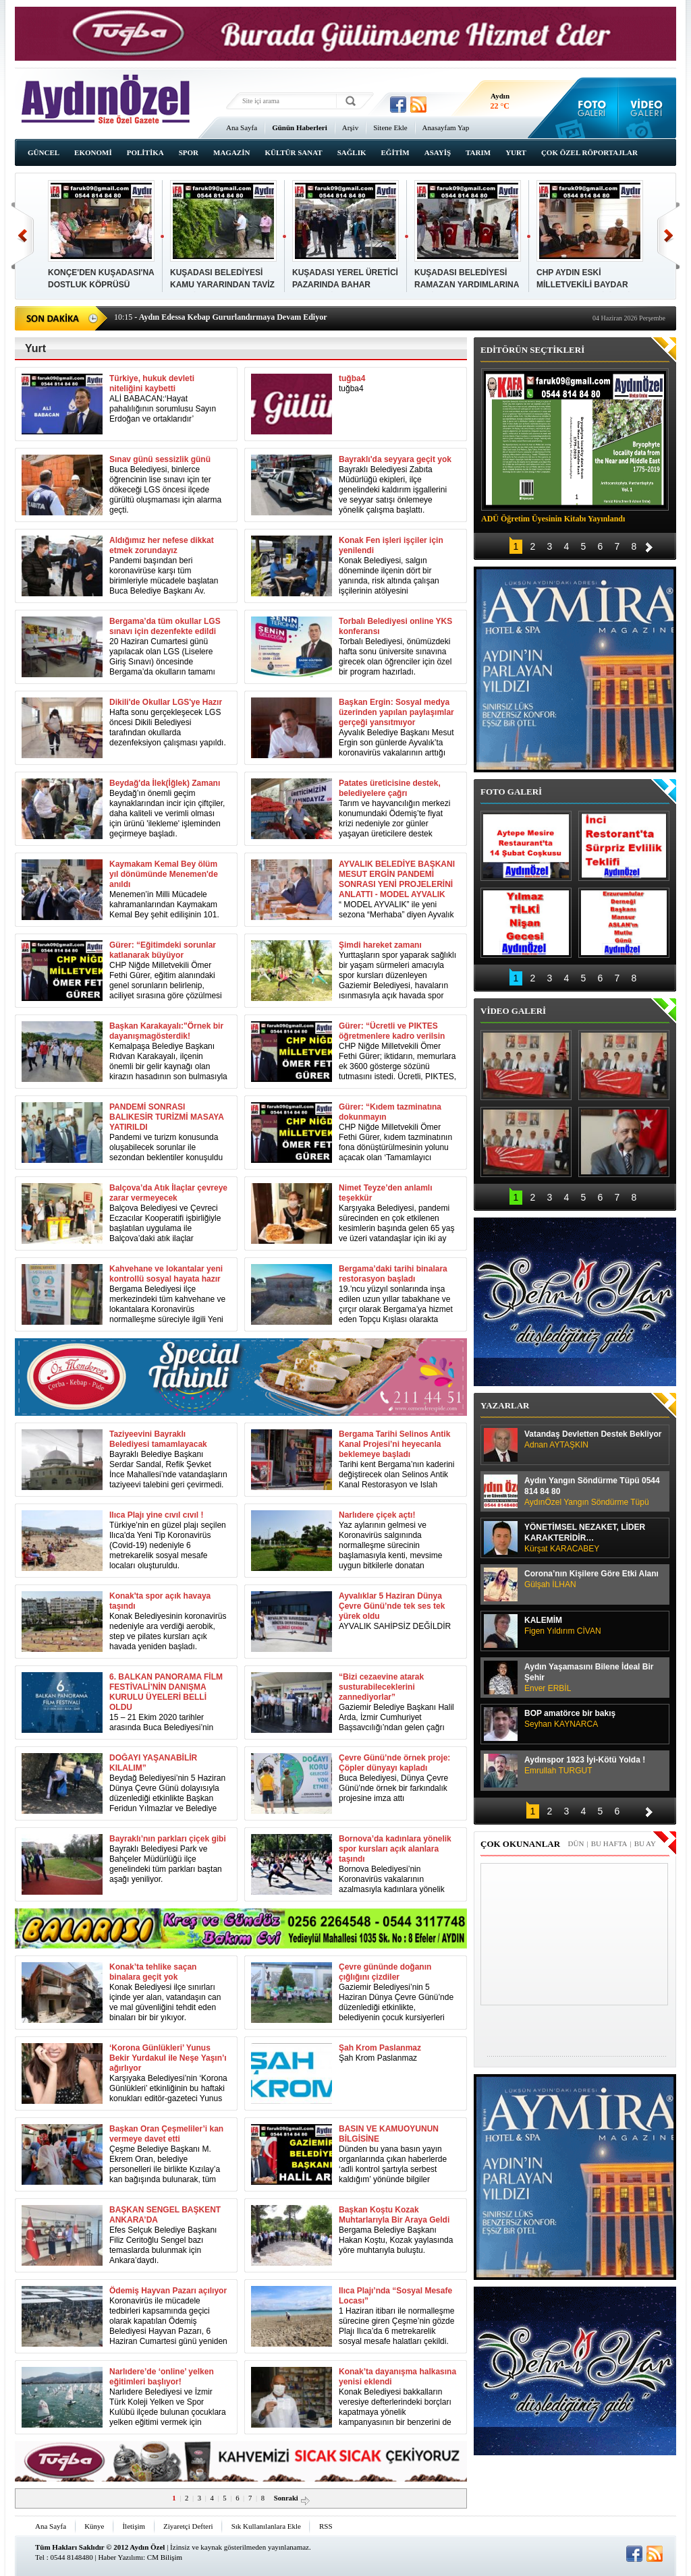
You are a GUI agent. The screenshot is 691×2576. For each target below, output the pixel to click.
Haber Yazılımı (120, 2557)
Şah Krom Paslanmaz (380, 2053)
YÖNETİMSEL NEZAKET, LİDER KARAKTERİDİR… (593, 1538)
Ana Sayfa (241, 127)
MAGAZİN (231, 152)
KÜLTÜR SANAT (293, 152)
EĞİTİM (395, 152)
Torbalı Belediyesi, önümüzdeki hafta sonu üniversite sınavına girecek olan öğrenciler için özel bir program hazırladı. (398, 647)
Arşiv (350, 127)
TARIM (478, 152)
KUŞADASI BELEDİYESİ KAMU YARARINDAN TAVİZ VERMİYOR (222, 285)
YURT (515, 152)
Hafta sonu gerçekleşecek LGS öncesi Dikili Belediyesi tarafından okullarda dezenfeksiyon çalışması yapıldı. (168, 722)
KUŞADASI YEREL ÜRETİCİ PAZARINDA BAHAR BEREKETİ (345, 285)
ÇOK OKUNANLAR (520, 1844)
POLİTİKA (145, 152)
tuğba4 (352, 383)
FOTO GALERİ (511, 791)
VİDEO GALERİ (513, 1011)
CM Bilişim (164, 2557)
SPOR (188, 152)
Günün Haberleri (299, 127)
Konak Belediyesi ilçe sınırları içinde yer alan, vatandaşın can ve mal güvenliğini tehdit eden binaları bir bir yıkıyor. (168, 1992)
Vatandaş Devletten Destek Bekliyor (593, 1439)
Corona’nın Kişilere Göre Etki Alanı (593, 1579)
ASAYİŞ (437, 152)
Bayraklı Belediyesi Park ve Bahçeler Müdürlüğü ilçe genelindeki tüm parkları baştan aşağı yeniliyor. (168, 1859)
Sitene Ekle (390, 127)
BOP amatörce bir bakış (593, 1719)
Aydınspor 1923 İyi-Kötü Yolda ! (593, 1765)
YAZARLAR (504, 1405)
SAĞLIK (351, 152)
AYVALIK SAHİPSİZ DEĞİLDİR (398, 1611)
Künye (94, 2526)
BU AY (645, 1843)
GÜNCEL (43, 152)
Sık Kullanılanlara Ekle (266, 2526)
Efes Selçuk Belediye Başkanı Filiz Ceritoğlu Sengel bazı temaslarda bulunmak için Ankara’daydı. (168, 2235)
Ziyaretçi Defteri (188, 2526)
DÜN (576, 1843)
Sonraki (293, 2498)
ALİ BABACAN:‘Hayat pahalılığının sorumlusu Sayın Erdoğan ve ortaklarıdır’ (168, 399)
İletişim (133, 2526)
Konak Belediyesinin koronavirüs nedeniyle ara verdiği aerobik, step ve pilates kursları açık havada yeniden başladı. (168, 1621)
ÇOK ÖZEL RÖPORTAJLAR (589, 152)
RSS (326, 2526)
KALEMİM (593, 1625)
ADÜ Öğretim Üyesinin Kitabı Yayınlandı (553, 518)
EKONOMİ (93, 152)
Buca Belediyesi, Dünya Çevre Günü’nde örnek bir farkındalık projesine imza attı (398, 1778)
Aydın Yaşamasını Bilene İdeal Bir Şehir (593, 1678)
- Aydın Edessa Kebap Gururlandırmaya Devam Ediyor (220, 317)
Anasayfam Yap (446, 127)
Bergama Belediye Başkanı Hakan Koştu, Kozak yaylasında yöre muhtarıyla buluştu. (398, 2230)
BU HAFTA (609, 1843)
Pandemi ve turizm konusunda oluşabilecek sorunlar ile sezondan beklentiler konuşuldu (168, 1132)
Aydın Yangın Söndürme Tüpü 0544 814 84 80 (593, 1492)
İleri (668, 235)
